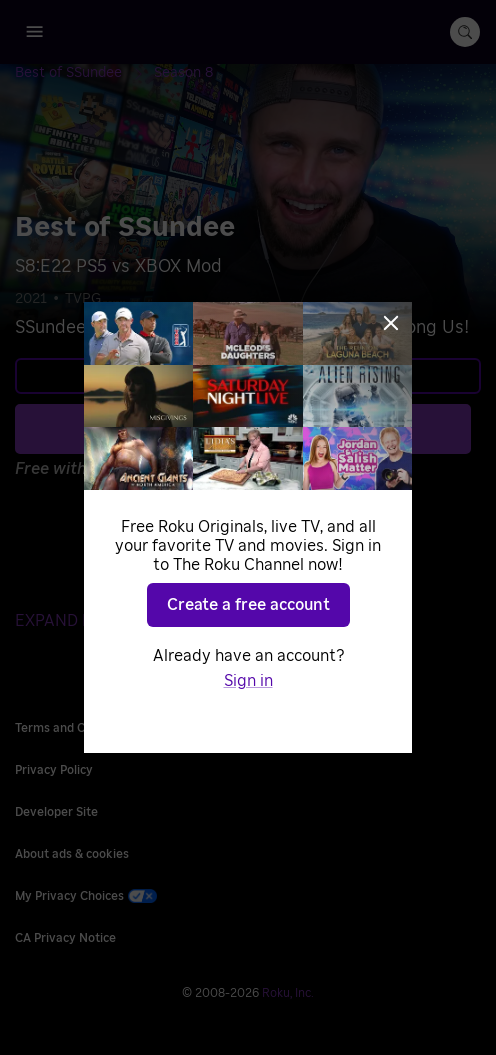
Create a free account (248, 605)
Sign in (248, 681)
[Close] (391, 323)
